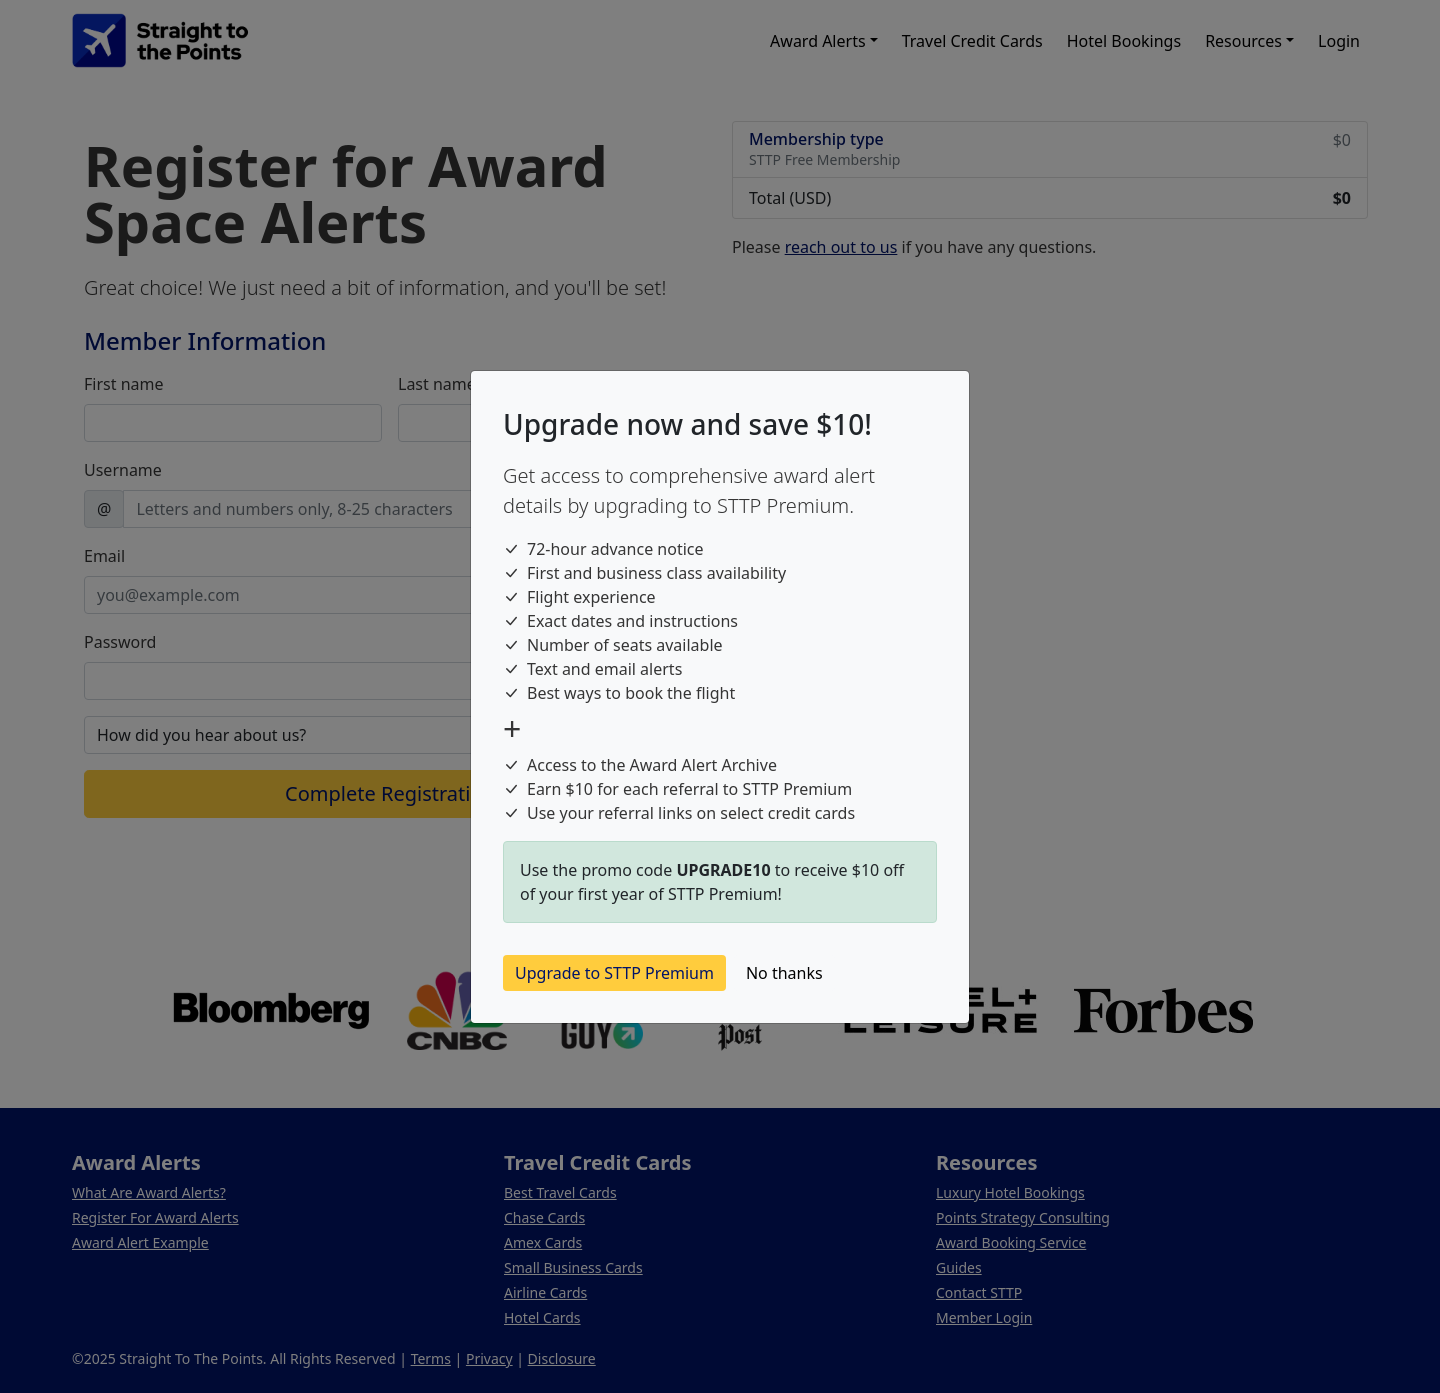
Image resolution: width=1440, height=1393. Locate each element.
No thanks (784, 973)
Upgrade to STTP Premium (614, 973)
